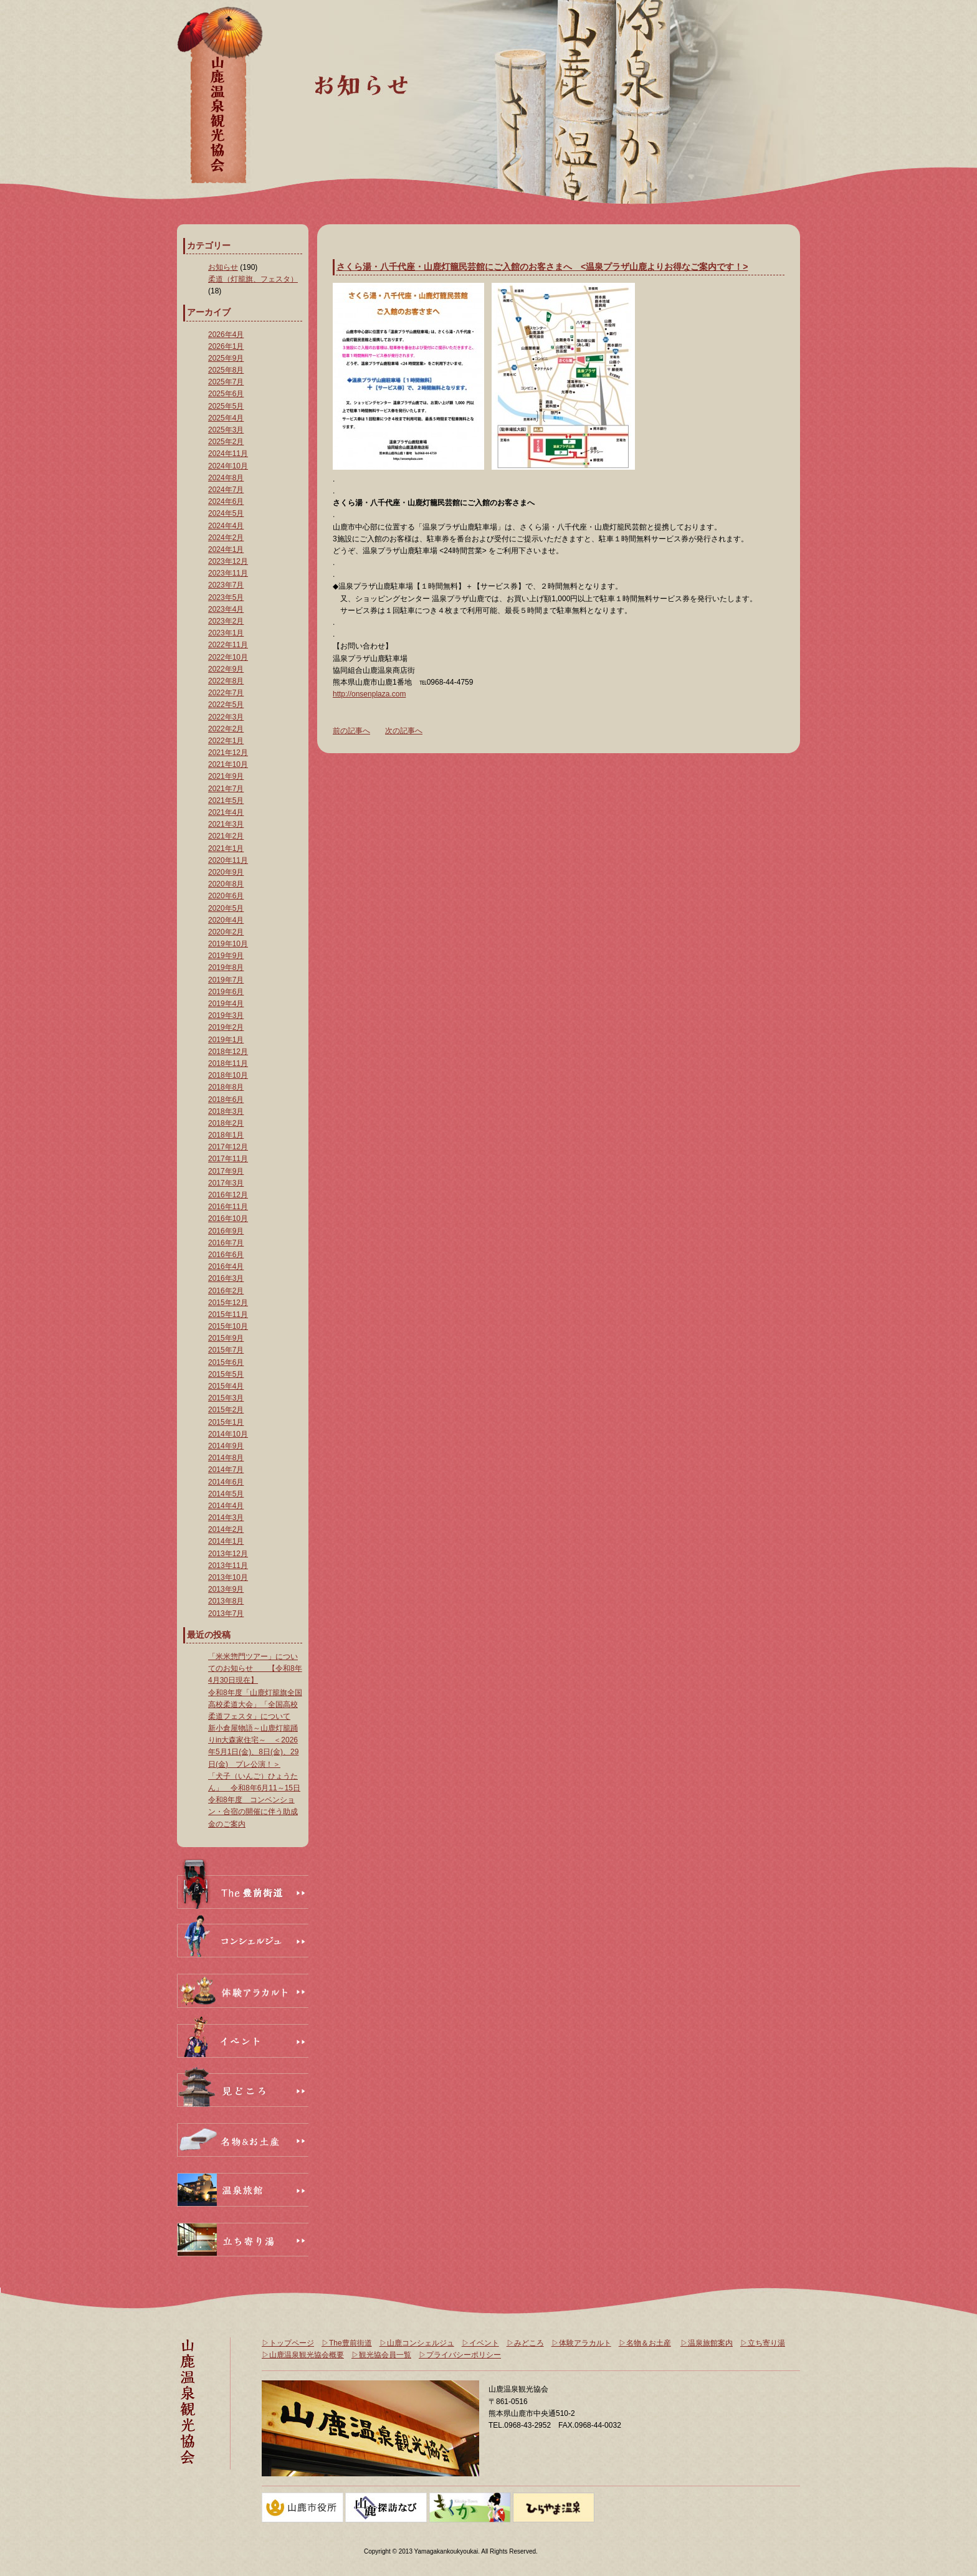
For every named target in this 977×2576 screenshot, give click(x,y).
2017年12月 (228, 1147)
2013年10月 (228, 1577)
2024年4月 (226, 525)
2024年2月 (226, 537)
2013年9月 (226, 1589)
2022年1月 (226, 740)
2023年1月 (226, 633)
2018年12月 (228, 1051)
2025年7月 (226, 382)
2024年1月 (226, 549)
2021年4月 (226, 812)
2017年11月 (228, 1158)
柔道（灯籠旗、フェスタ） (253, 279)
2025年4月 (226, 418)
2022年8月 (226, 681)
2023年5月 (226, 597)
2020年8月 (226, 884)
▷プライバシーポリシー (460, 2354)
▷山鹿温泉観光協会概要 (303, 2354)
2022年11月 (228, 644)
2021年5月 (226, 800)
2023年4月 (226, 609)
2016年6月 (226, 1254)
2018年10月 (228, 1075)
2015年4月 (226, 1386)
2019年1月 (226, 1039)
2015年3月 (226, 1398)
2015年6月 (226, 1362)
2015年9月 (226, 1338)
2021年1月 (226, 848)
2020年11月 (228, 860)
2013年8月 (226, 1601)
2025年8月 (226, 370)
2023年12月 (228, 561)
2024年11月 (228, 453)
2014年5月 (226, 1494)
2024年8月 (226, 477)
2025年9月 (226, 358)
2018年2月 (226, 1123)
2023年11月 (228, 573)
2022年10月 (228, 657)
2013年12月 (228, 1553)
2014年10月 (228, 1434)
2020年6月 (226, 895)
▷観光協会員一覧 (381, 2354)
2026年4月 (226, 334)
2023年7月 (226, 585)
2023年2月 (226, 621)
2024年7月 (226, 489)
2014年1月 (226, 1541)
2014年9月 (226, 1446)
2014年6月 (226, 1482)
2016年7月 (226, 1242)
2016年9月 (226, 1231)
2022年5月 (226, 704)
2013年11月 (228, 1565)
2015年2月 (226, 1409)
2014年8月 (226, 1457)
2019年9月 (226, 955)
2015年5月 (226, 1374)
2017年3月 (226, 1183)
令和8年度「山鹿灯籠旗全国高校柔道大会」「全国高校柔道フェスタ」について (255, 1704)
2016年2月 (226, 1290)
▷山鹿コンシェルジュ (416, 2343)
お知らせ (223, 267)
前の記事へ (351, 730)
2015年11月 (228, 1314)
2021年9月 (226, 776)
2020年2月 (226, 932)
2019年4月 (226, 1003)
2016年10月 (228, 1218)
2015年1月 (226, 1422)
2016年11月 (228, 1206)
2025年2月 (226, 441)
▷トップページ (288, 2343)
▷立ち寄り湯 (762, 2343)
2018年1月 (226, 1135)
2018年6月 (226, 1099)
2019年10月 (228, 943)
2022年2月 (226, 729)
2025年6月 (226, 393)
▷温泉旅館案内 (706, 2343)
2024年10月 (228, 466)
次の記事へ (403, 730)
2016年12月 (228, 1195)
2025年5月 (226, 406)
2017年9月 (226, 1171)
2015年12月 (228, 1302)
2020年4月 (226, 920)
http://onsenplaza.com (369, 694)
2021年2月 (226, 836)
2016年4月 (226, 1266)
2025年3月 (226, 429)
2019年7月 (226, 980)
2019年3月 (226, 1015)
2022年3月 (226, 717)
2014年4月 (226, 1505)
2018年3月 (226, 1111)
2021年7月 (226, 788)
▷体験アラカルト (581, 2343)
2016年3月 (226, 1278)
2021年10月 (228, 764)
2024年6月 (226, 501)
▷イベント (480, 2343)
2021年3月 (226, 824)
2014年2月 (226, 1529)
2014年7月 (226, 1469)
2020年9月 (226, 872)
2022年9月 (226, 669)
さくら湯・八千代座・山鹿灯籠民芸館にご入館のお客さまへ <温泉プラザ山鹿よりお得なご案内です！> (542, 267)
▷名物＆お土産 (645, 2343)
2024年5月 (226, 513)
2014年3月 (226, 1517)
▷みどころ (525, 2343)
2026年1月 (226, 346)
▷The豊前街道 (347, 2343)
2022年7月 (226, 692)
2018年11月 (228, 1063)
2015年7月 (226, 1350)
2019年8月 (226, 967)
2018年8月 (226, 1087)
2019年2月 (226, 1027)
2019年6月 (226, 991)
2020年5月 (226, 908)
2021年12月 (228, 752)
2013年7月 (226, 1613)
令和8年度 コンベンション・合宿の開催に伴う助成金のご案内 (253, 1811)
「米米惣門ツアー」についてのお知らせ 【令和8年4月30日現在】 (255, 1668)
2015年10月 (228, 1326)
